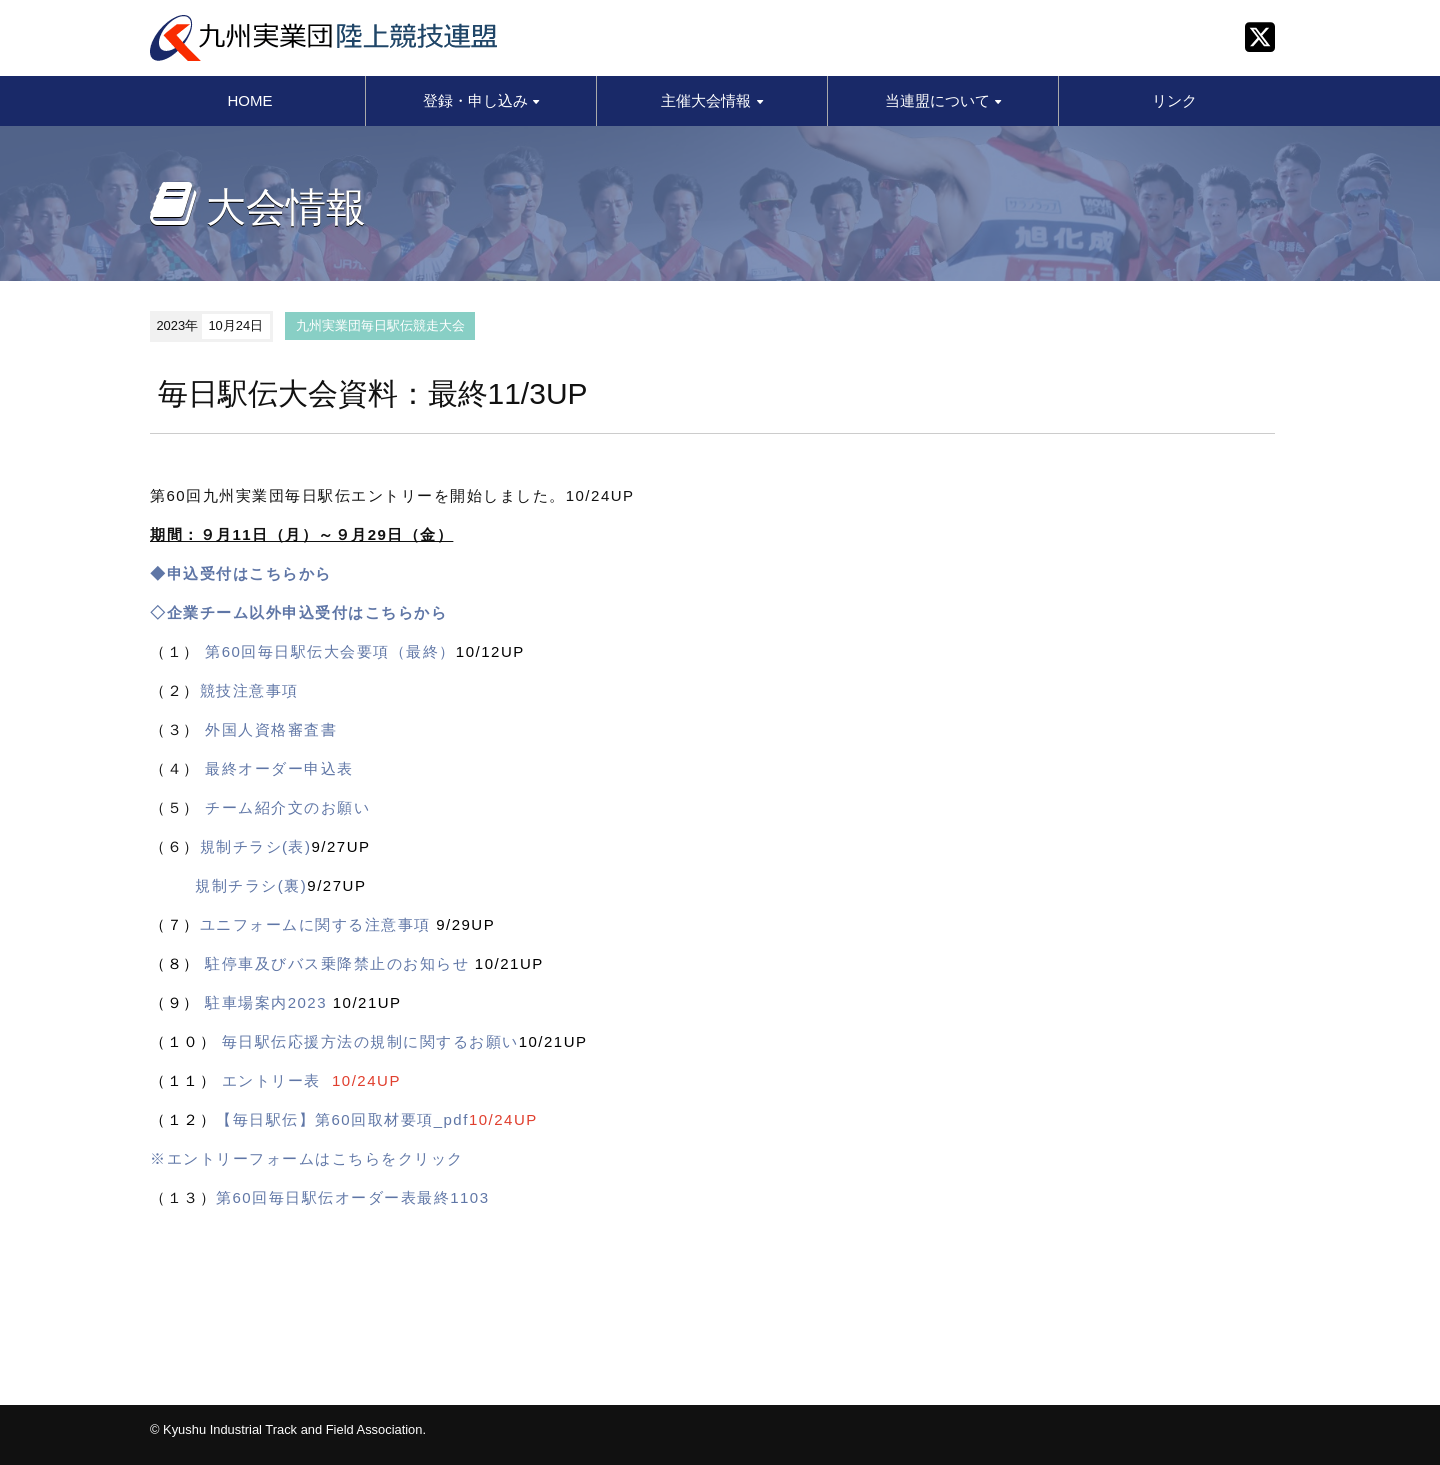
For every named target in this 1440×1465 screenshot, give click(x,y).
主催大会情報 (711, 100)
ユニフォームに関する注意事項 (315, 924)
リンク (1174, 100)
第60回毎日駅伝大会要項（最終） (330, 651)
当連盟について (943, 100)
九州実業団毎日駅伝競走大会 (380, 325)
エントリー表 (271, 1080)
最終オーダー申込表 (279, 768)
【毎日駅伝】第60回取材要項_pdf (342, 1119)
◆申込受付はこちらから (241, 573)
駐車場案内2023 (266, 1002)
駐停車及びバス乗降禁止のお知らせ (337, 963)
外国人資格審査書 (271, 729)
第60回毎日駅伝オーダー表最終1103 (353, 1197)
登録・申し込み (481, 100)
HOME (250, 100)
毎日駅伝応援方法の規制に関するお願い (370, 1041)
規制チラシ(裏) (251, 885)
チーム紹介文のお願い (287, 807)
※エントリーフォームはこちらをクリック (307, 1158)
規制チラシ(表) (256, 846)
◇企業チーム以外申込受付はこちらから (298, 612)
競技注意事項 (249, 690)
